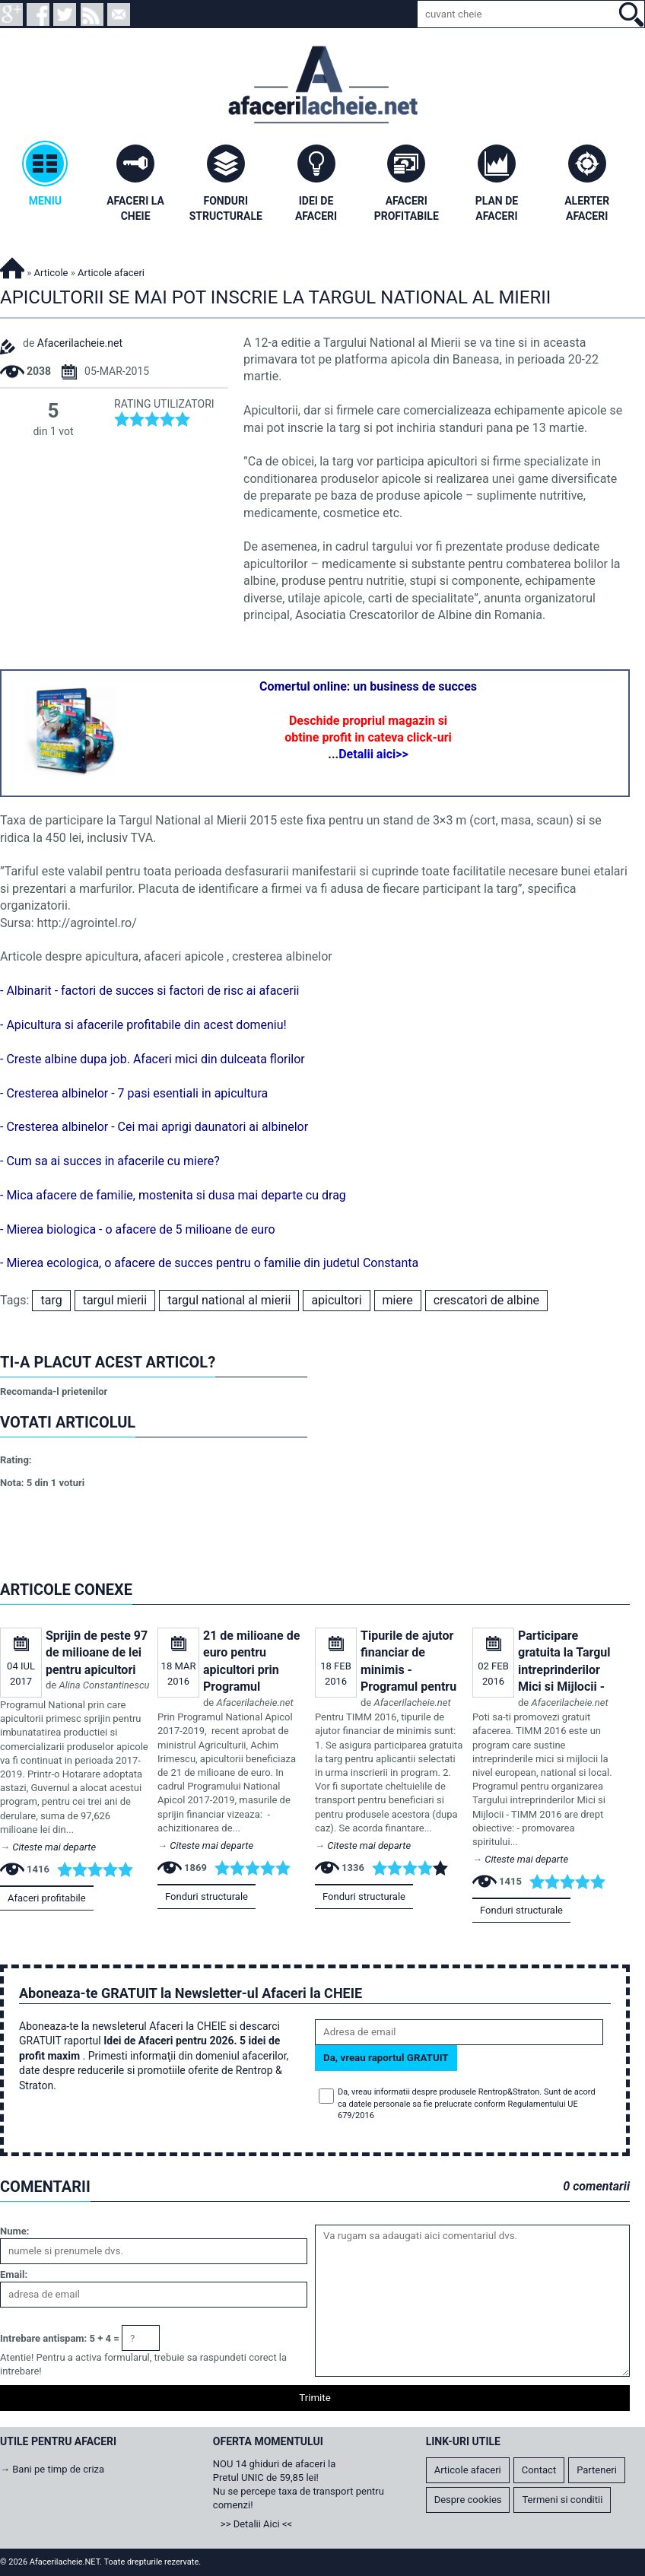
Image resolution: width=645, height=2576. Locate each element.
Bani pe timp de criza (58, 2469)
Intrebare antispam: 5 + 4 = (59, 2338)
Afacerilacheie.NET (12, 266)
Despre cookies (468, 2499)
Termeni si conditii (562, 2499)
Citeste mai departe (54, 1847)
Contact (539, 2470)
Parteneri (597, 2470)
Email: (13, 2274)
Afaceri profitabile (47, 1898)
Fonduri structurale (206, 1896)
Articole (51, 272)
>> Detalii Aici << (256, 2524)
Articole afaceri (467, 2470)
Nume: (14, 2231)
